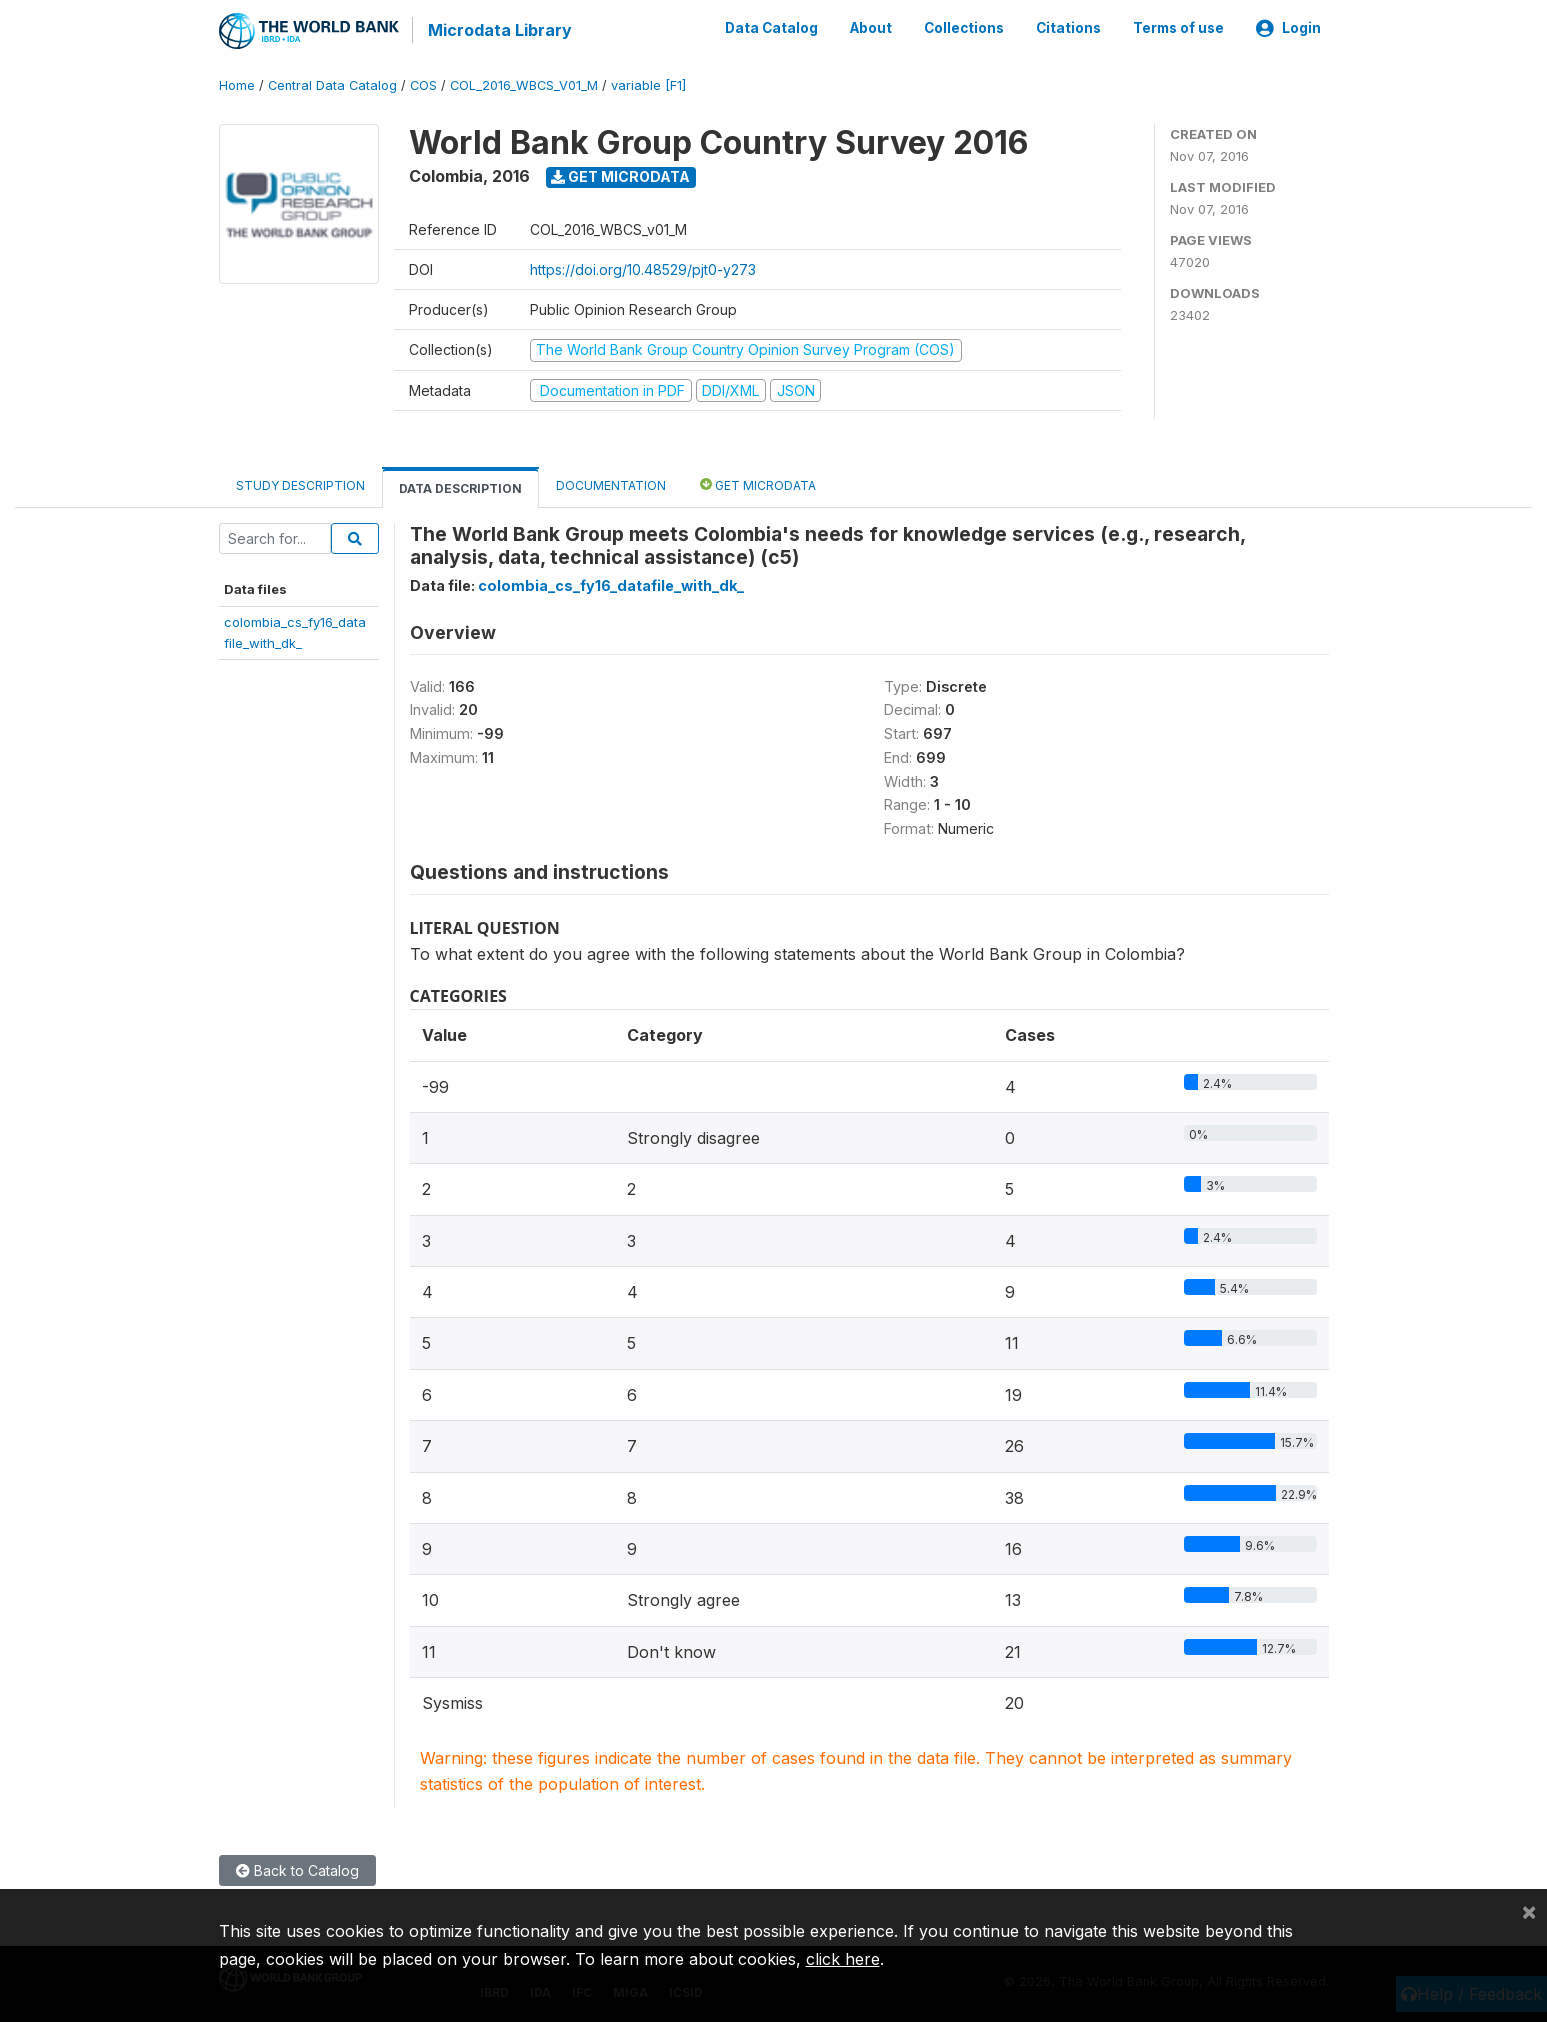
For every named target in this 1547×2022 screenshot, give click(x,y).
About (871, 28)
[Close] (1529, 1911)
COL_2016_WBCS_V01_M (524, 84)
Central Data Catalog (332, 84)
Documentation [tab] (611, 484)
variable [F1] (648, 84)
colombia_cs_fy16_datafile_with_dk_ (611, 584)
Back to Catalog (297, 1869)
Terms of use (1178, 28)
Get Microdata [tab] (758, 483)
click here (843, 1959)
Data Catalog (771, 28)
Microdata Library (499, 30)
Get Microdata (620, 175)
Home (237, 84)
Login (1288, 28)
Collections (964, 28)
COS (423, 84)
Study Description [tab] (300, 484)
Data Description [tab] (460, 487)
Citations (1068, 28)
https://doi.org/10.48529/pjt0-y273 (643, 268)
